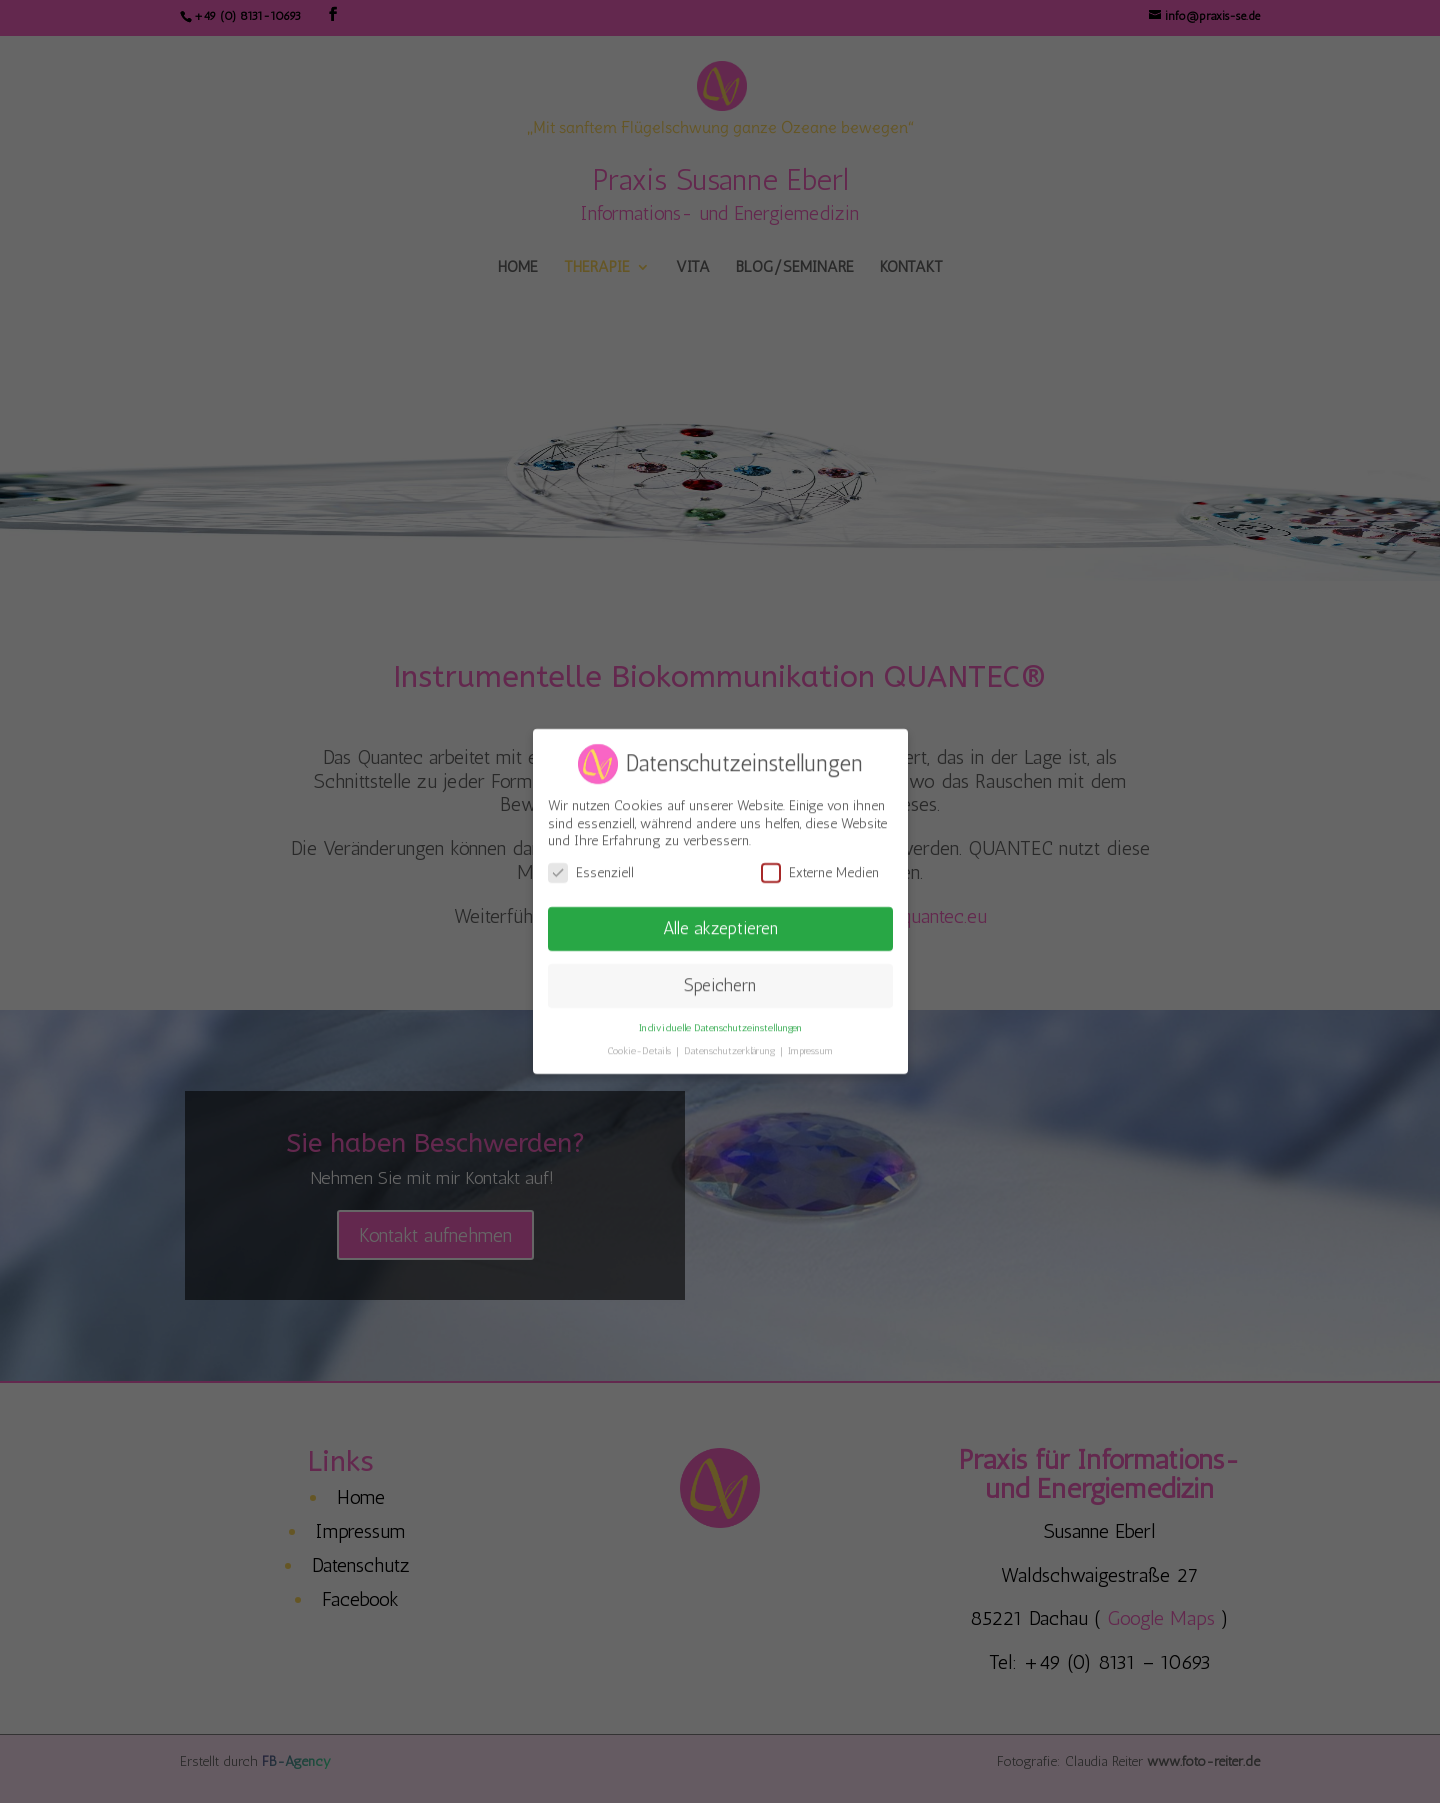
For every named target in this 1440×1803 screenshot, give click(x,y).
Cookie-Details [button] (640, 1043)
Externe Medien (820, 865)
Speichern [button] (720, 978)
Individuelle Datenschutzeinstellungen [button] (720, 1020)
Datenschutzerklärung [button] (731, 1043)
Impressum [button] (810, 1043)
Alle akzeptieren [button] (720, 921)
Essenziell (591, 865)
